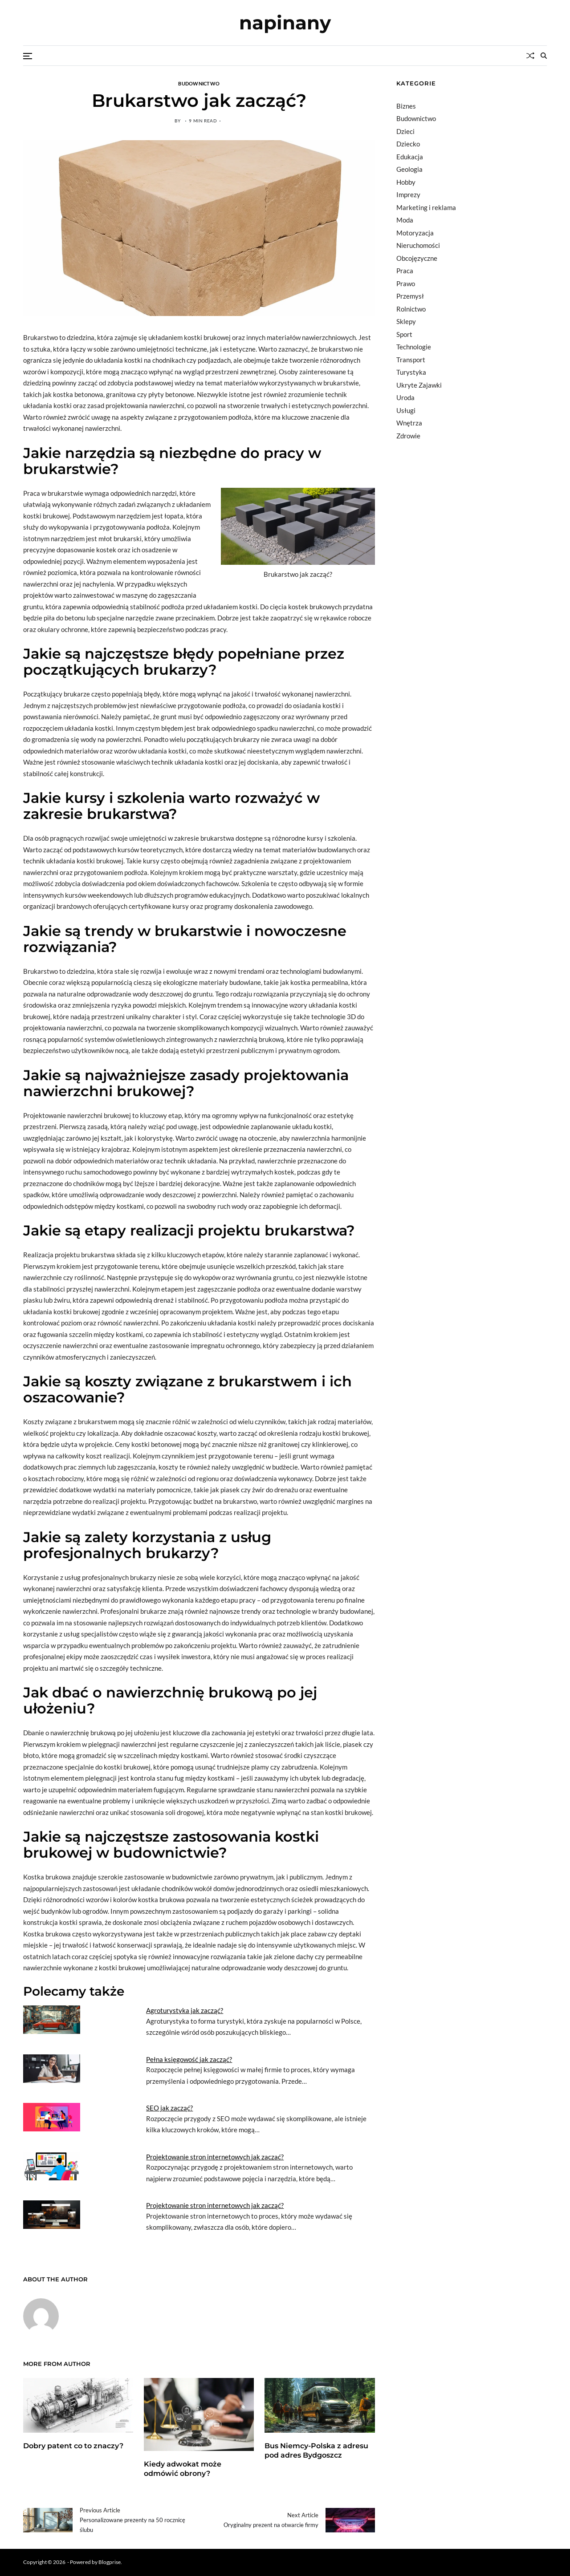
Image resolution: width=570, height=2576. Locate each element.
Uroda (405, 397)
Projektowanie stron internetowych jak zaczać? (215, 2157)
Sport (404, 334)
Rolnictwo (411, 309)
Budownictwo (199, 83)
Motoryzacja (415, 233)
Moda (404, 220)
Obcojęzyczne (416, 258)
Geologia (409, 169)
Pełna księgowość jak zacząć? (189, 2059)
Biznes (406, 106)
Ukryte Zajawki (419, 385)
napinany (285, 22)
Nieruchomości (418, 245)
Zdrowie (408, 436)
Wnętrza (409, 423)
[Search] (544, 56)
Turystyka (411, 372)
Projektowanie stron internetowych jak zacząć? (215, 2205)
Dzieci (405, 131)
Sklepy (406, 321)
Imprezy (408, 194)
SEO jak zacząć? (169, 2108)
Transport (410, 360)
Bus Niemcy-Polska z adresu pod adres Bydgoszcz (316, 2450)
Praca (404, 271)
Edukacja (409, 157)
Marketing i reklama (426, 207)
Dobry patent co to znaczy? (73, 2446)
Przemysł (410, 296)
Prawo (405, 283)
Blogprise (109, 2562)
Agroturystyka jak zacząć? (184, 2010)
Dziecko (408, 144)
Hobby (405, 182)
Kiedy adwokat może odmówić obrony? (182, 2469)
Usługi (405, 410)
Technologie (413, 347)
